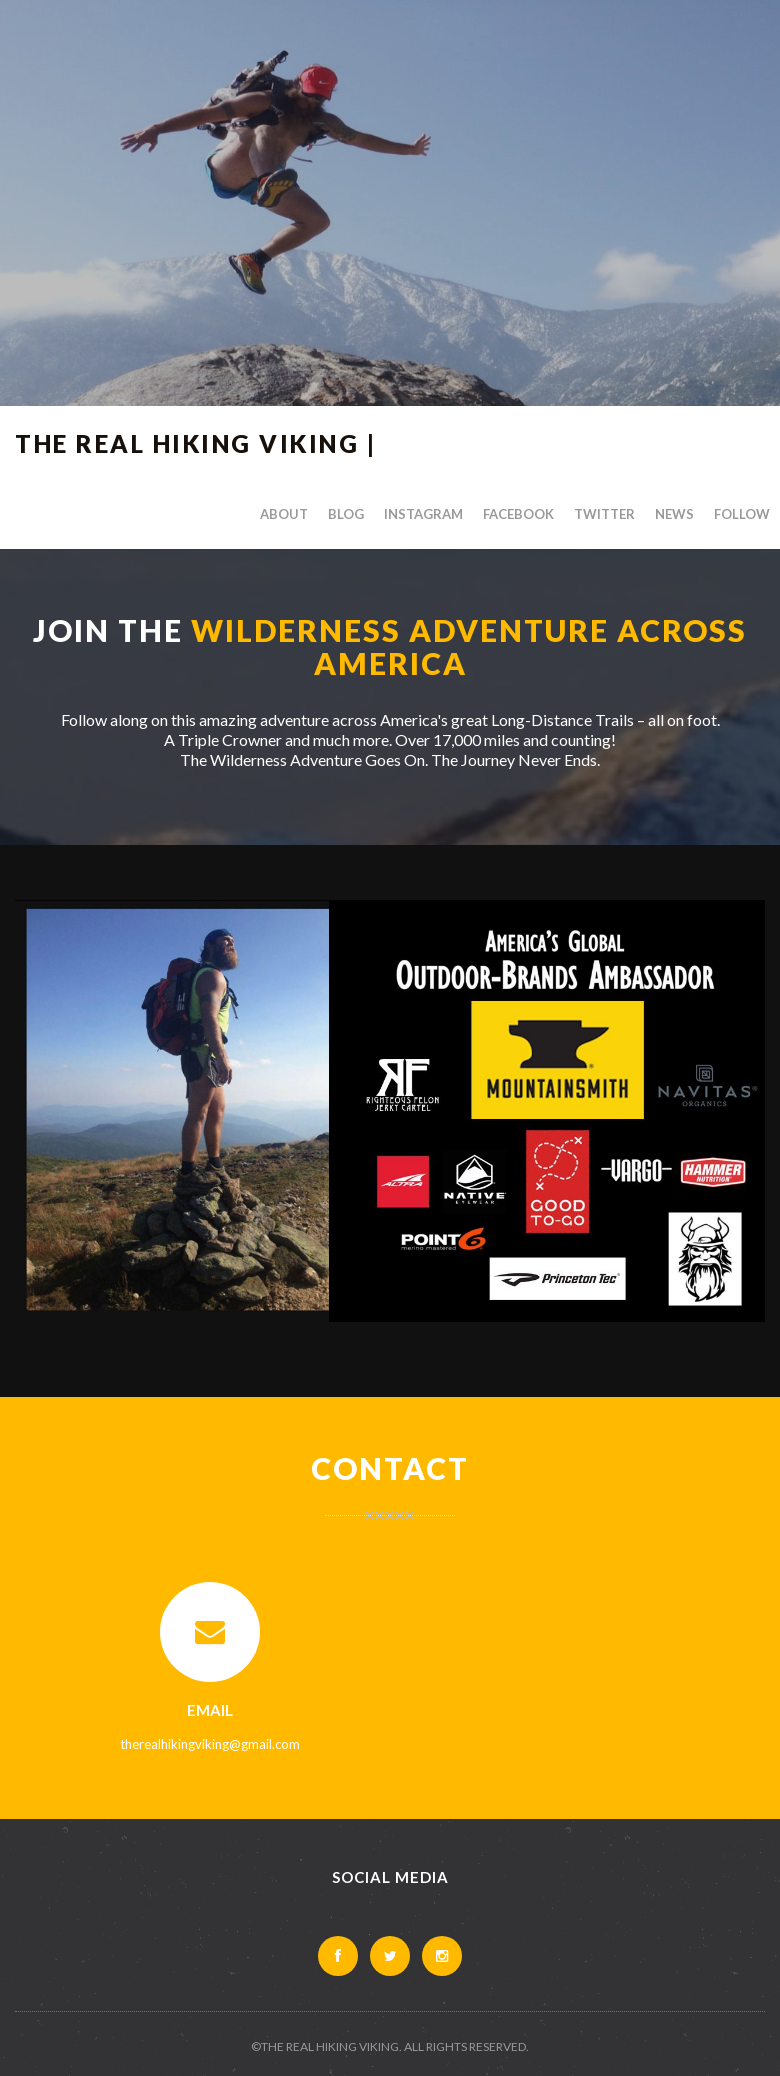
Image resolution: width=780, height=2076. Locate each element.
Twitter (604, 514)
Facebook (518, 514)
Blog (346, 514)
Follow (742, 514)
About (284, 514)
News (674, 514)
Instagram (423, 514)
